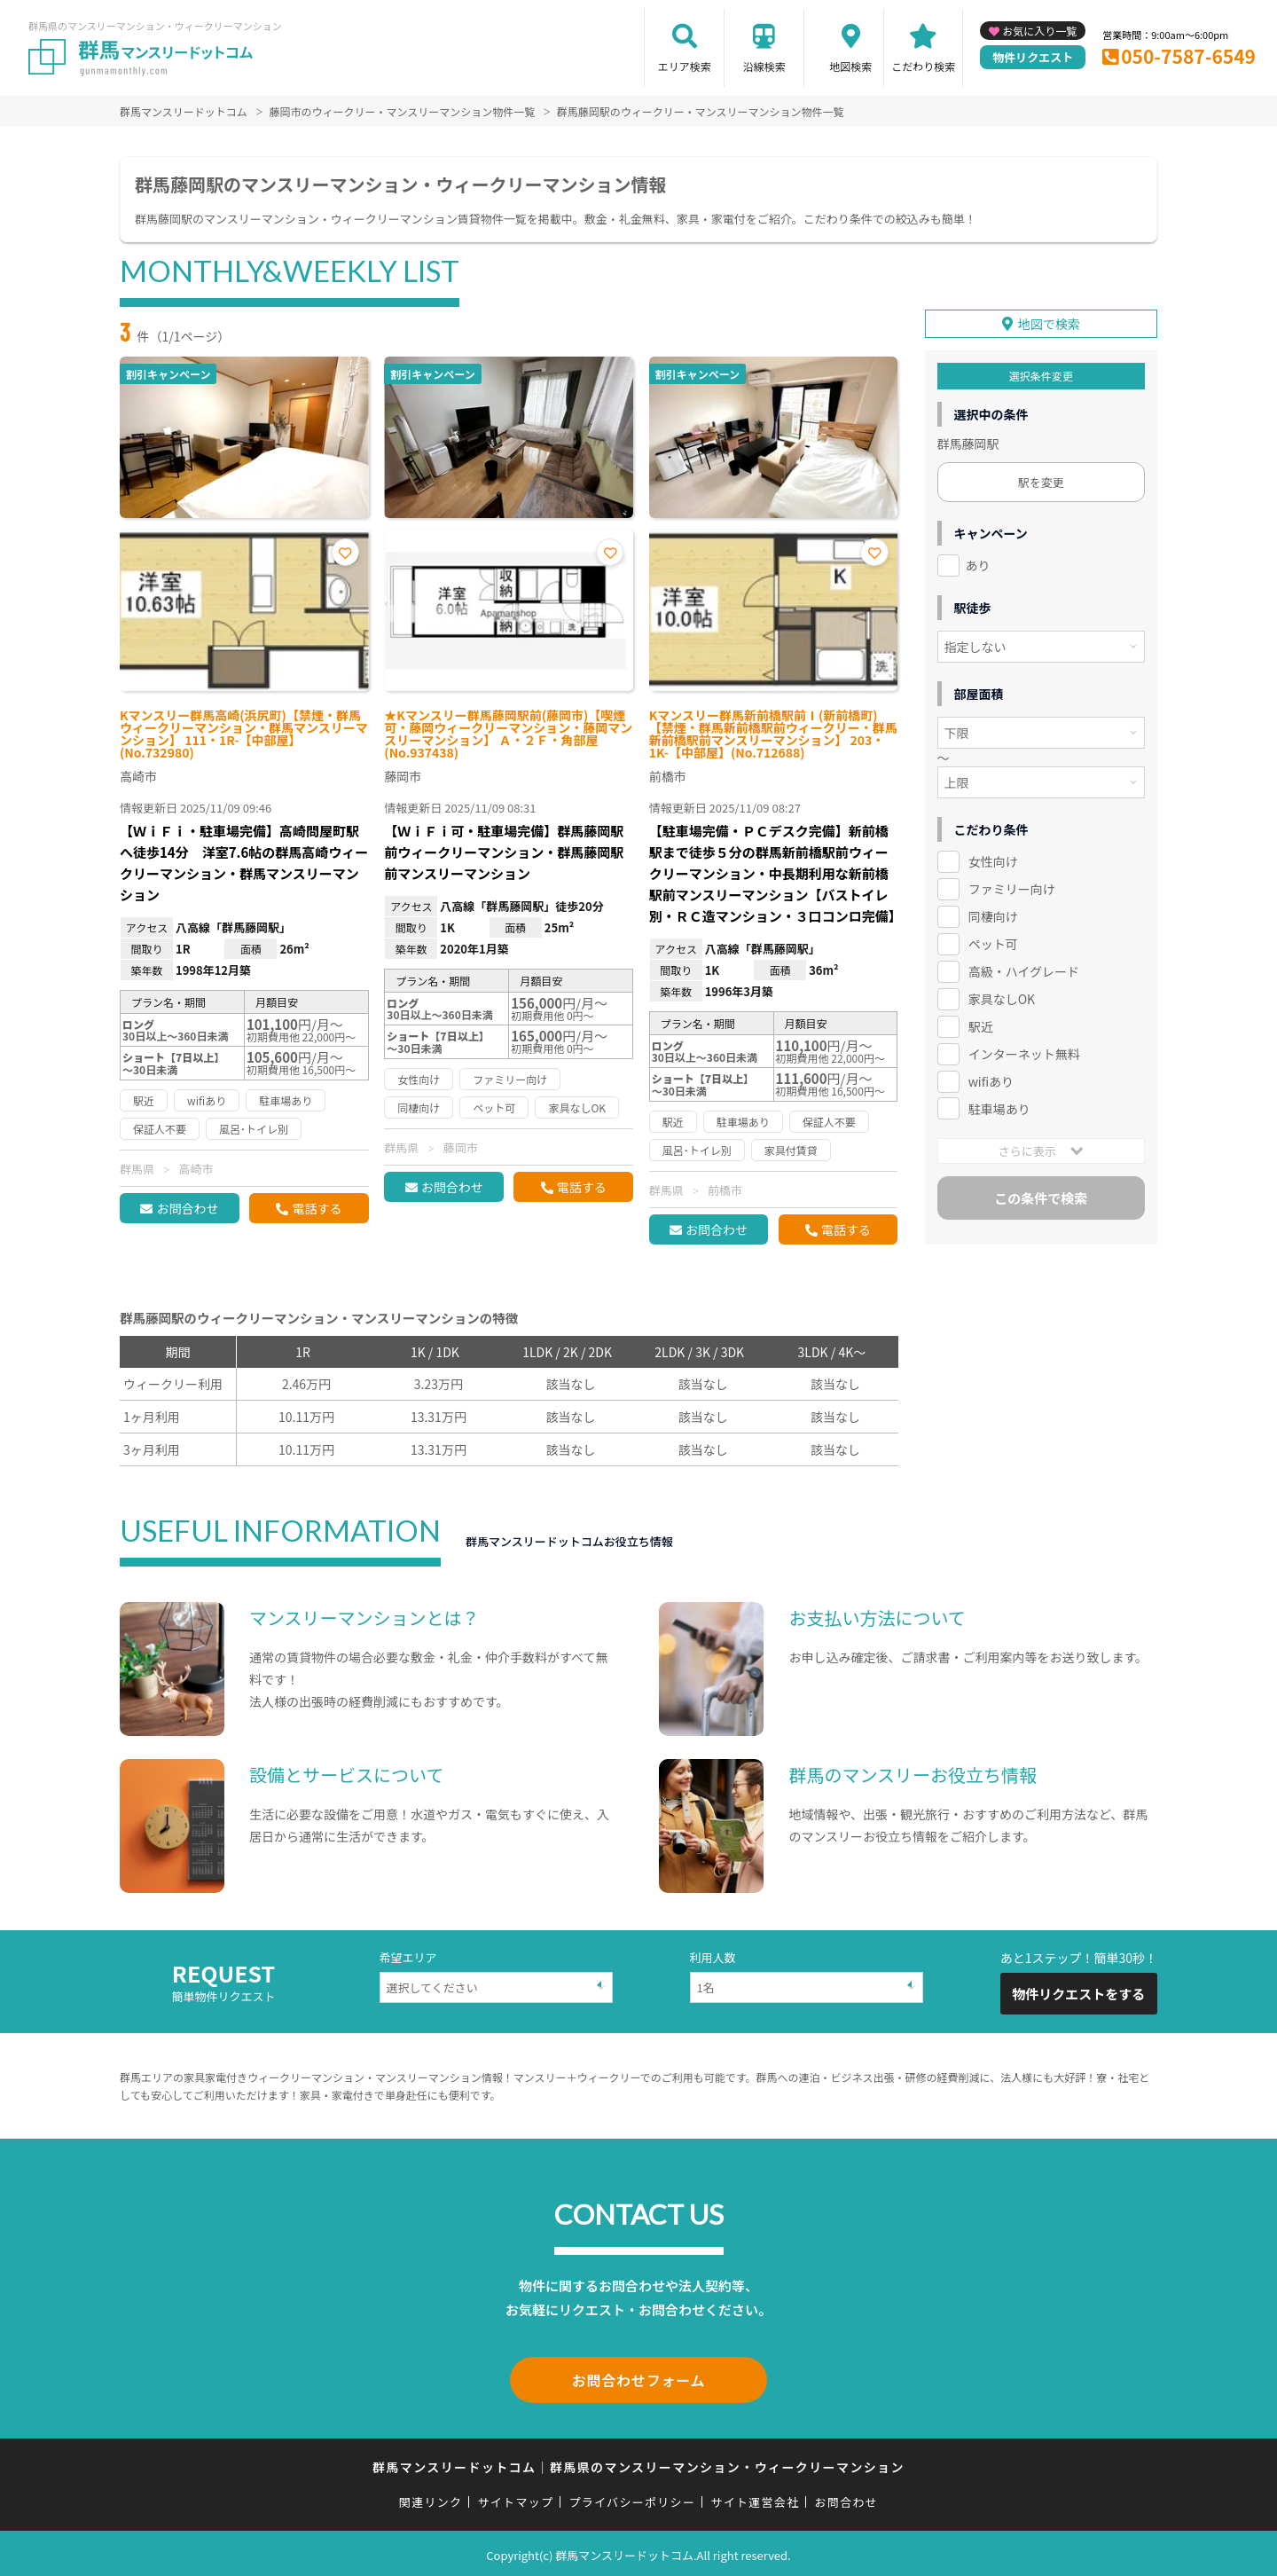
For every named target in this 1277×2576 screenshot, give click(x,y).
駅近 (980, 1024)
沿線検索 (764, 66)
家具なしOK (1001, 996)
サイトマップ (516, 2498)
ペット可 (993, 941)
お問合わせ (187, 1208)
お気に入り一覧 (1039, 30)
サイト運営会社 (754, 2498)
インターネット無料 (1024, 1051)
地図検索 (850, 66)
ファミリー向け (1011, 886)
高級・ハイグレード (1023, 969)
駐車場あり (999, 1105)
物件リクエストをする (1078, 1993)
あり (978, 562)
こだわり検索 (923, 66)
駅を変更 (1041, 479)
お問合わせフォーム (638, 2378)
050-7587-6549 (1188, 56)
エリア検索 (684, 66)
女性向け (993, 859)
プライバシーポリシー (631, 2498)
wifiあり (991, 1078)
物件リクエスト (1032, 57)
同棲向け (993, 914)
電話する (316, 1208)
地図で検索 (1049, 321)
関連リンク (431, 2498)
